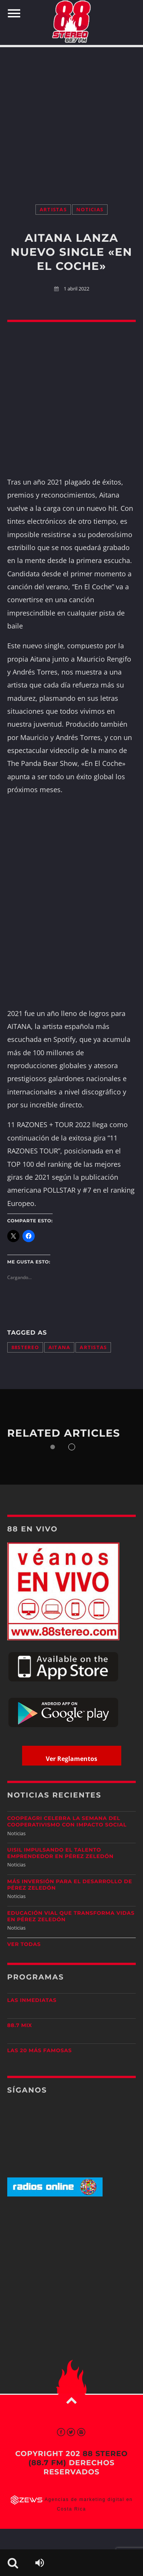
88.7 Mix (19, 2026)
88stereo (25, 1347)
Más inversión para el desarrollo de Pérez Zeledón (69, 1885)
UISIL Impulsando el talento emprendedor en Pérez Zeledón (60, 1853)
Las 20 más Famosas (39, 2051)
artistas (93, 1347)
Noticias (89, 209)
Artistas (53, 209)
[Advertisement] (71, 117)
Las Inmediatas (31, 2000)
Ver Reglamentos (71, 1759)
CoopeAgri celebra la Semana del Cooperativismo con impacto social (67, 1821)
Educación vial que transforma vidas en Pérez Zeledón (71, 1916)
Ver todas (24, 1944)
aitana (59, 1347)
